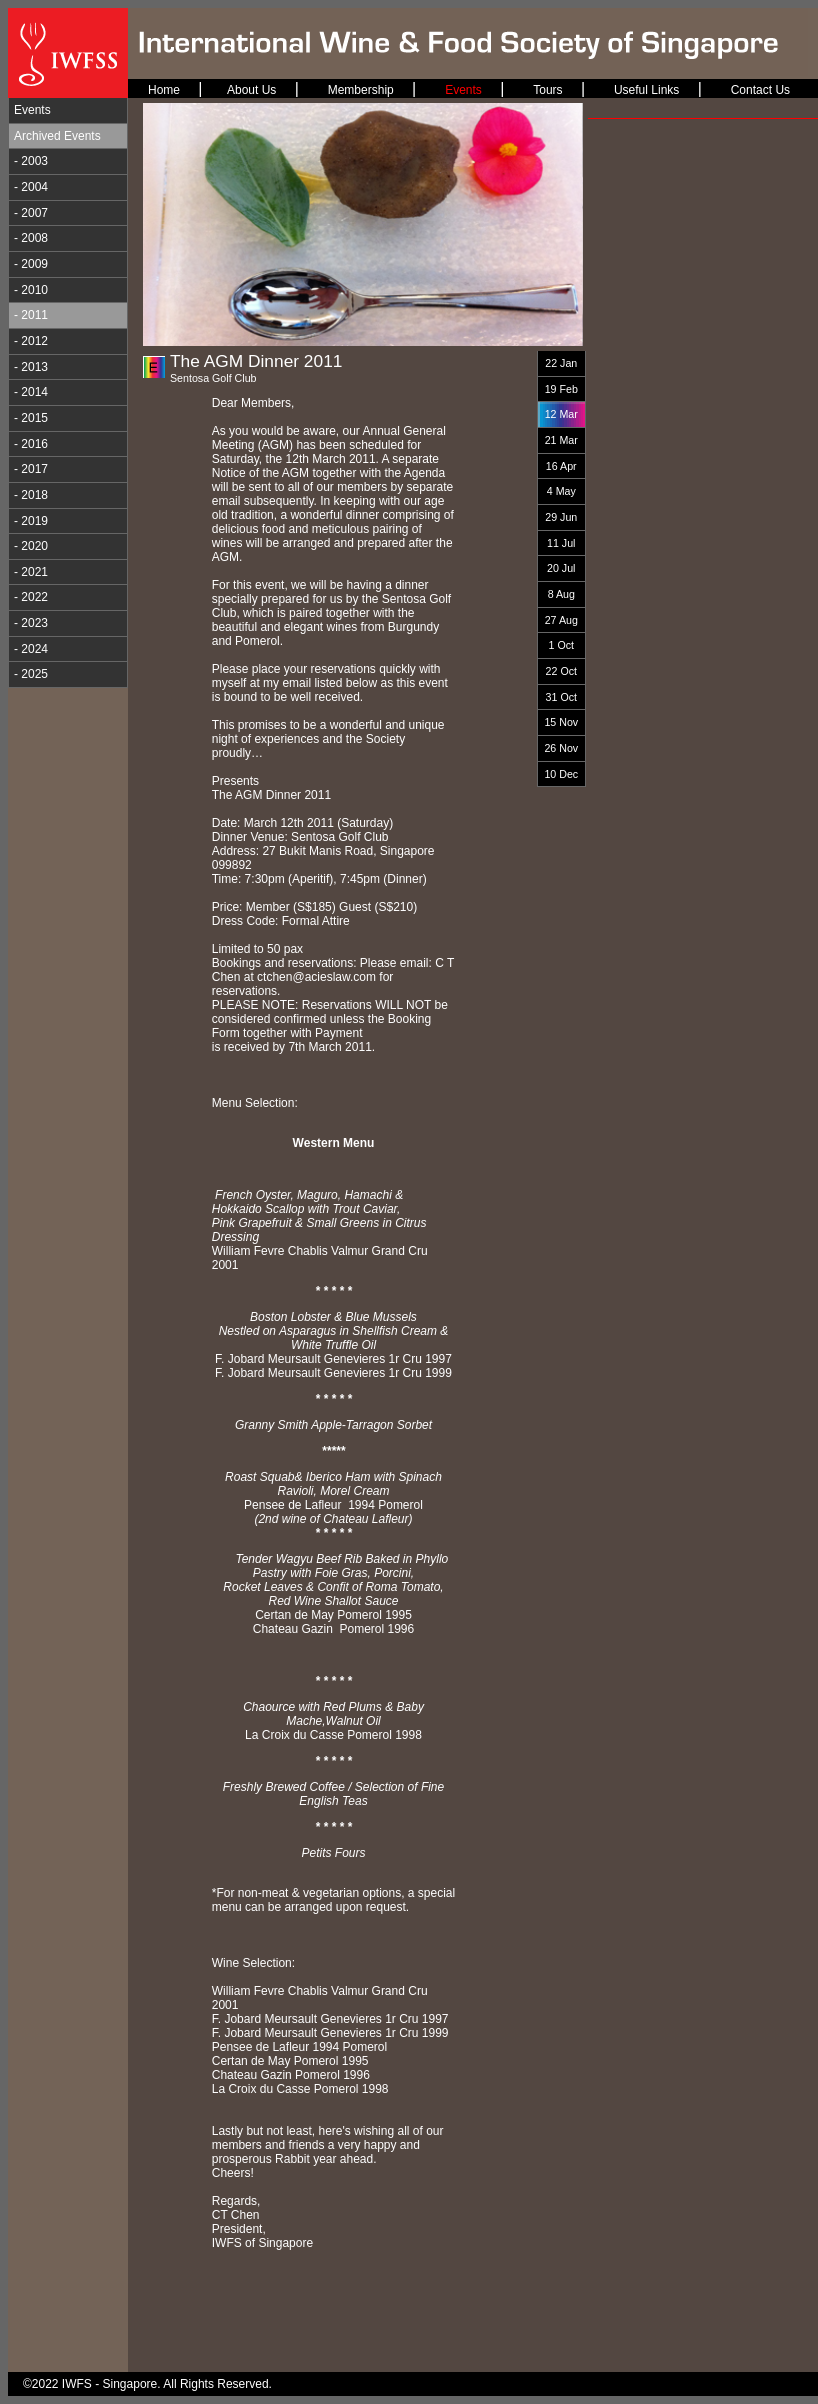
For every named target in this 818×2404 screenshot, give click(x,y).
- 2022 (31, 597)
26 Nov (561, 748)
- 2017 (31, 469)
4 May (561, 491)
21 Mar (561, 440)
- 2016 (31, 444)
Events (32, 110)
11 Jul (561, 543)
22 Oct (561, 671)
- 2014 (31, 392)
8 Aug (561, 594)
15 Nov (561, 722)
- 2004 (31, 187)
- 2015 (31, 418)
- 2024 (31, 649)
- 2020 (31, 546)
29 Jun (561, 517)
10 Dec (561, 774)
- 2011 (31, 315)
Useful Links (646, 90)
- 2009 (31, 264)
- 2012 (31, 341)
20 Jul (561, 568)
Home (164, 90)
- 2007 (31, 213)
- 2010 (31, 290)
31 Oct (561, 697)
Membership (361, 90)
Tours (547, 90)
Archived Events (57, 136)
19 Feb (561, 389)
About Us (251, 90)
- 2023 (31, 623)
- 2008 (31, 238)
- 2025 (31, 674)
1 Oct (561, 645)
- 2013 (31, 367)
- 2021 (31, 572)
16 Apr (561, 466)
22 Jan (561, 363)
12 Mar (561, 414)
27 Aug (561, 620)
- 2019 (31, 521)
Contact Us (760, 90)
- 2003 (31, 161)
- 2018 (31, 495)
